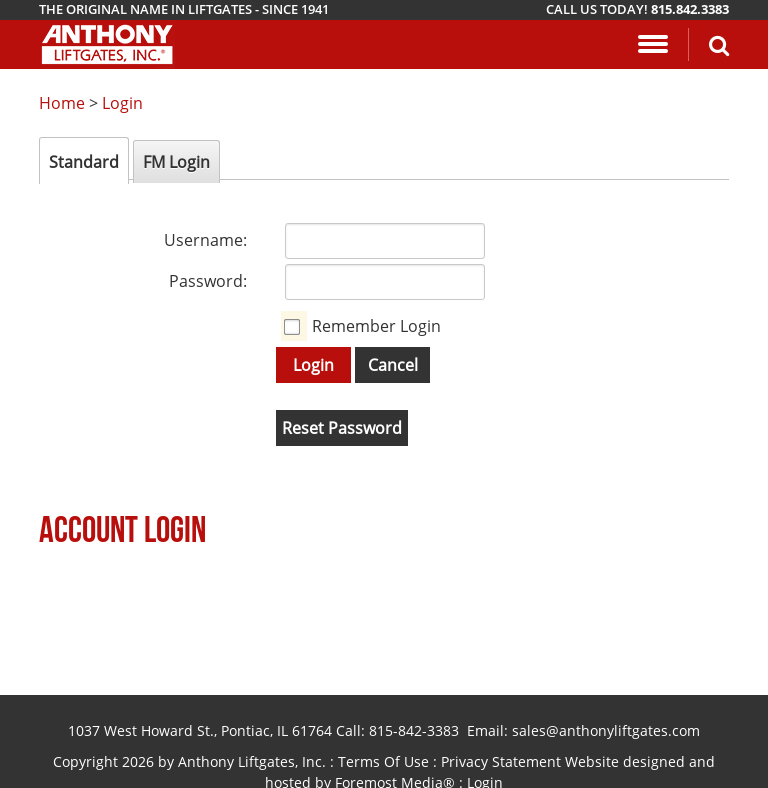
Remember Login (376, 326)
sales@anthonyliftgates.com (606, 730)
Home (62, 103)
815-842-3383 (414, 730)
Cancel (393, 365)
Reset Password (342, 428)
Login (122, 103)
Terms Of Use (383, 761)
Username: (205, 240)
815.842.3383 (690, 9)
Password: (208, 281)
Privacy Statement (501, 761)
